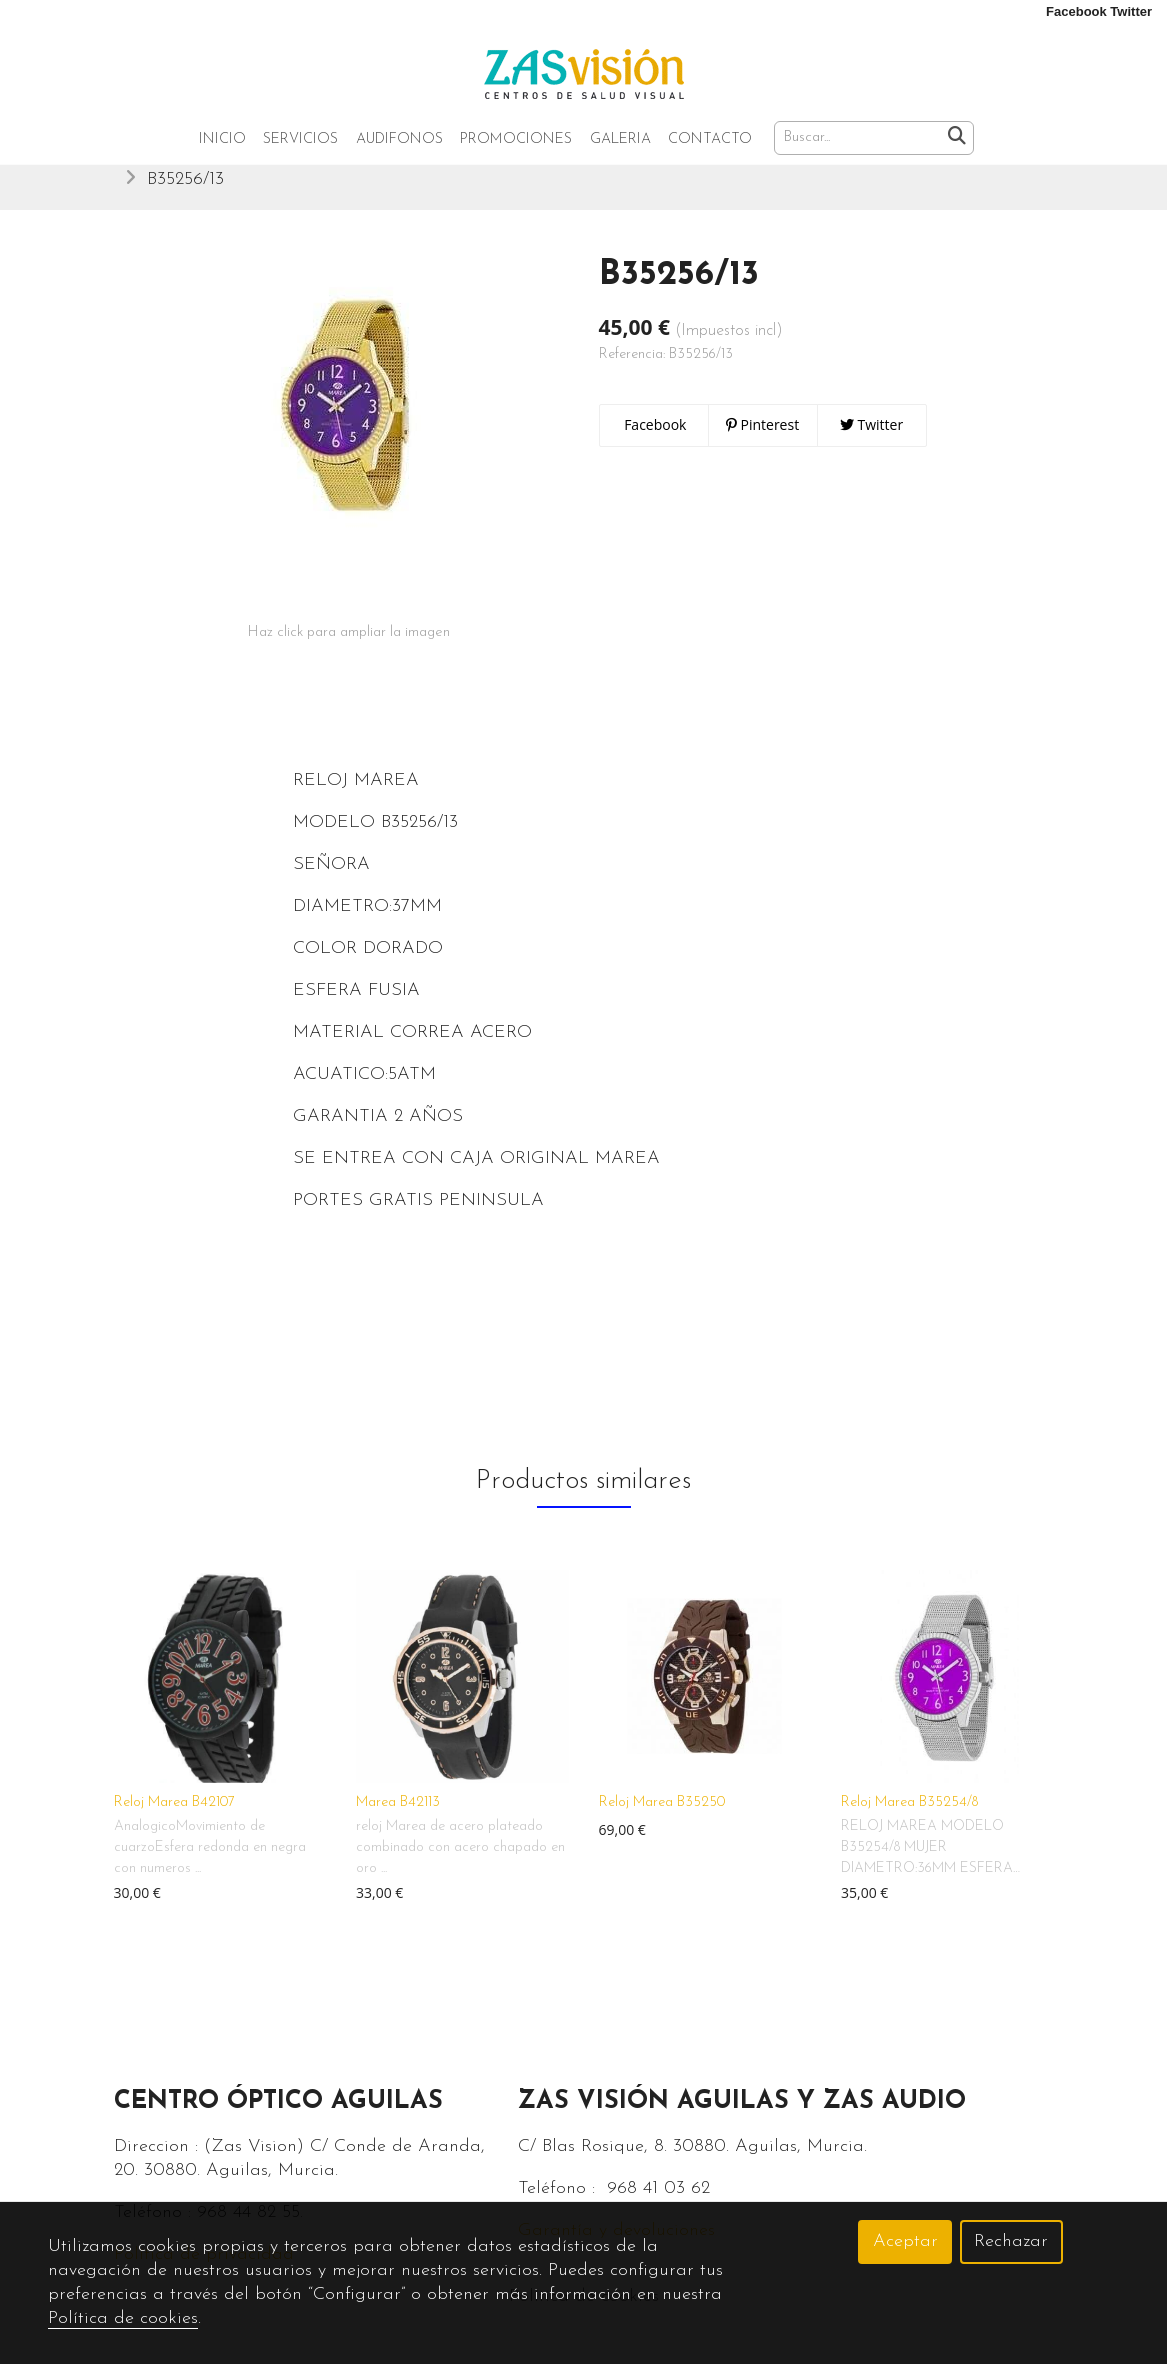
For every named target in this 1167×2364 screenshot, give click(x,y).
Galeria (620, 139)
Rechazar (1011, 2241)
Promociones (516, 139)
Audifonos (399, 139)
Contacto (710, 139)
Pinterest (762, 439)
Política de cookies (123, 2318)
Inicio (222, 139)
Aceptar (905, 2241)
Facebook (654, 439)
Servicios (300, 139)
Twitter (871, 439)
